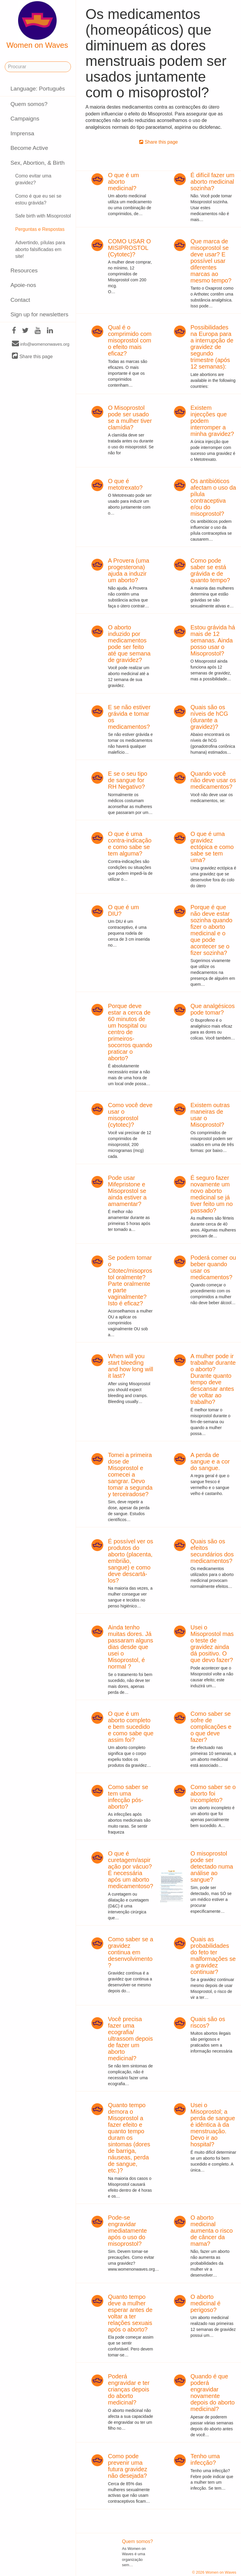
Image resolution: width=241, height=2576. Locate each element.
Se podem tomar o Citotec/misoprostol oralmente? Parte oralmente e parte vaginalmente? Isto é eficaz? (130, 1280)
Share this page (32, 356)
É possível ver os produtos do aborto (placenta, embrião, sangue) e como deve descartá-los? (130, 1561)
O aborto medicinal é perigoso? (206, 2303)
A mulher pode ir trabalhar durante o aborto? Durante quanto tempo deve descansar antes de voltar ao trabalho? (213, 1379)
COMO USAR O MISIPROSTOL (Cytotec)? (129, 248)
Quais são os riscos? (208, 2022)
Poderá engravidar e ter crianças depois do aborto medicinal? (129, 2389)
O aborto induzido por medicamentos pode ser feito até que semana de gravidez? (129, 643)
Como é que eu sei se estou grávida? (38, 199)
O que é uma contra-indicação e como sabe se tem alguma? (130, 844)
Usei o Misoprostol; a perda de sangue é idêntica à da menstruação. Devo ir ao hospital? (213, 2125)
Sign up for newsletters (39, 314)
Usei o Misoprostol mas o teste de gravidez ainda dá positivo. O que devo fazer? (212, 1643)
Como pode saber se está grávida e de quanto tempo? (210, 570)
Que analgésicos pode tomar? (213, 1009)
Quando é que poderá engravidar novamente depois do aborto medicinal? (213, 2392)
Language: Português (37, 88)
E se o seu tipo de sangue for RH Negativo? (127, 780)
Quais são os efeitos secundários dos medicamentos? (212, 1551)
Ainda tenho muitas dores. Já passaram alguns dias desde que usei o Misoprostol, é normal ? (130, 1647)
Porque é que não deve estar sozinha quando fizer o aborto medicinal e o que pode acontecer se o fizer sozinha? (211, 930)
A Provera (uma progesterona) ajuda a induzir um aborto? (128, 570)
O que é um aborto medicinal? (123, 181)
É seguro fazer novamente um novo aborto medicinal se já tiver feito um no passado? (212, 1194)
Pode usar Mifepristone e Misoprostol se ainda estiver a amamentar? (127, 1190)
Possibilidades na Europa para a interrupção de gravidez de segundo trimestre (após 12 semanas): (212, 347)
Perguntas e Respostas (39, 229)
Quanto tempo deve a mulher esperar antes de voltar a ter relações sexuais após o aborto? (130, 2313)
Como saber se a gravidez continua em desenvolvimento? (130, 1952)
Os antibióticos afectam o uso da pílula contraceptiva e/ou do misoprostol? (213, 497)
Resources (24, 270)
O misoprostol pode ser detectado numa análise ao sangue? (212, 1866)
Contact (20, 300)
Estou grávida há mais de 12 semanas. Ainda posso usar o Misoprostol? (213, 640)
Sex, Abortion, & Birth (37, 163)
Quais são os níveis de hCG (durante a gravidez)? (209, 717)
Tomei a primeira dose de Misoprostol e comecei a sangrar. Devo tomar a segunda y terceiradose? (130, 1474)
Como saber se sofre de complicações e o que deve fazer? (211, 1726)
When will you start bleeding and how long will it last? (130, 1366)
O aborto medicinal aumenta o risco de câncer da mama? (212, 2230)
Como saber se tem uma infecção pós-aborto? (128, 1797)
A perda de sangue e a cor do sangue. (210, 1461)
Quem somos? (28, 104)
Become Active (29, 148)
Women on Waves (37, 25)
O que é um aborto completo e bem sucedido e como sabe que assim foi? (130, 1726)
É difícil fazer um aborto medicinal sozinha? (212, 181)
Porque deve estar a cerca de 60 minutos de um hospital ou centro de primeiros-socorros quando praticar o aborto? (130, 1032)
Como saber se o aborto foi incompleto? (213, 1793)
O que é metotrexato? (125, 484)
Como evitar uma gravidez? (33, 179)
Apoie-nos (23, 285)
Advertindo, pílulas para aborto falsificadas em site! (40, 249)
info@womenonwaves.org (40, 344)
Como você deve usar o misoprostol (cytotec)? (130, 1115)
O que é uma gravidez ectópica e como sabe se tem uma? (212, 847)
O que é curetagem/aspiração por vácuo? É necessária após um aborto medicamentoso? (130, 1869)
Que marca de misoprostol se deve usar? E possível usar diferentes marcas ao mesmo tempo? (211, 261)
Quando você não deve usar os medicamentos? (213, 780)
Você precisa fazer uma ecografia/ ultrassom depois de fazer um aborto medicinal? (130, 2038)
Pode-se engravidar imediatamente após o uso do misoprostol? (127, 2230)
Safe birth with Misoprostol (43, 215)
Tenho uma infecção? (205, 2459)
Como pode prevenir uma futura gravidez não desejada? (127, 2466)
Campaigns (24, 118)
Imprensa (22, 133)
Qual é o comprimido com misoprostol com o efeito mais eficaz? (130, 340)
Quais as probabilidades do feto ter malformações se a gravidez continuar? (213, 1955)
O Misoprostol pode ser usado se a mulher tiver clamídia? (130, 417)
